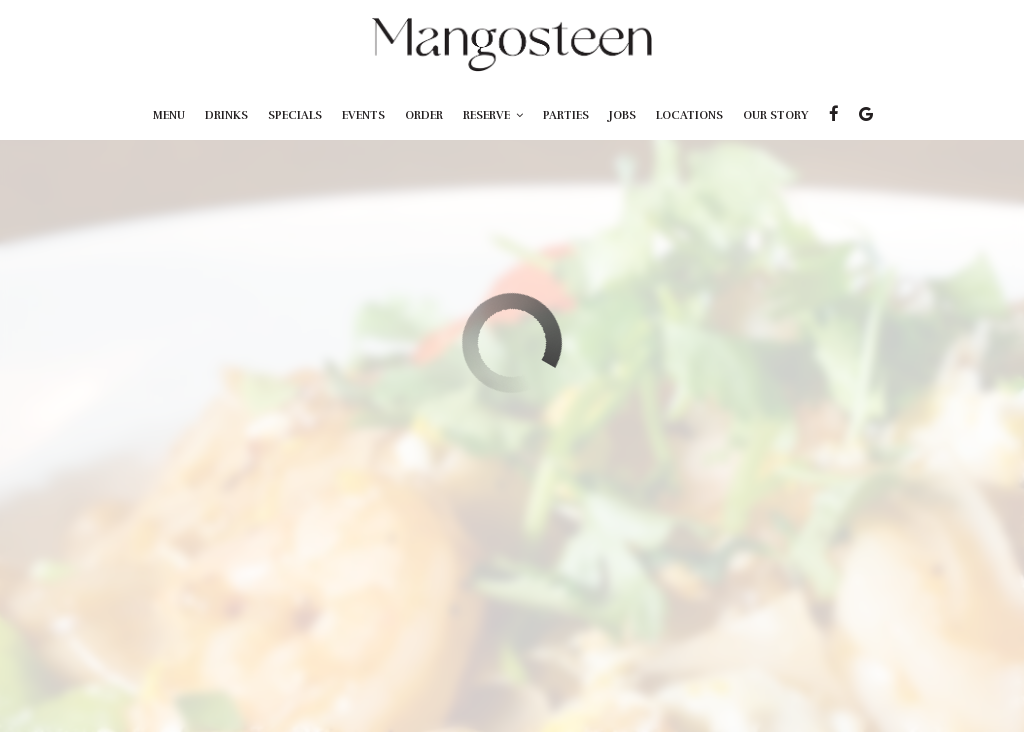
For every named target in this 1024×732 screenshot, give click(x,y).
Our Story (775, 115)
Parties (566, 115)
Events (363, 115)
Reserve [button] (493, 115)
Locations (689, 115)
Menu (169, 115)
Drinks (226, 115)
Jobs (622, 115)
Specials (295, 115)
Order (424, 115)
